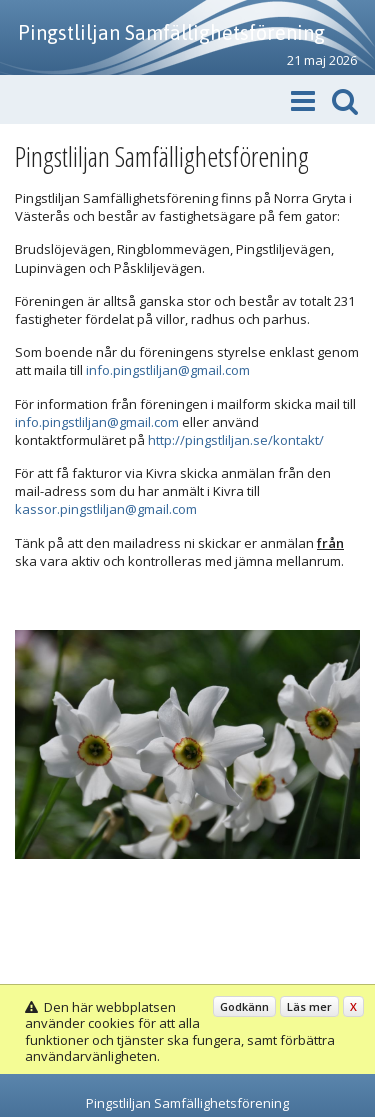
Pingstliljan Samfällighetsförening (171, 32)
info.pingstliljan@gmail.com (168, 370)
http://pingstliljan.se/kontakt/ (236, 440)
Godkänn (244, 1006)
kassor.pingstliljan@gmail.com (106, 509)
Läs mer (309, 1006)
